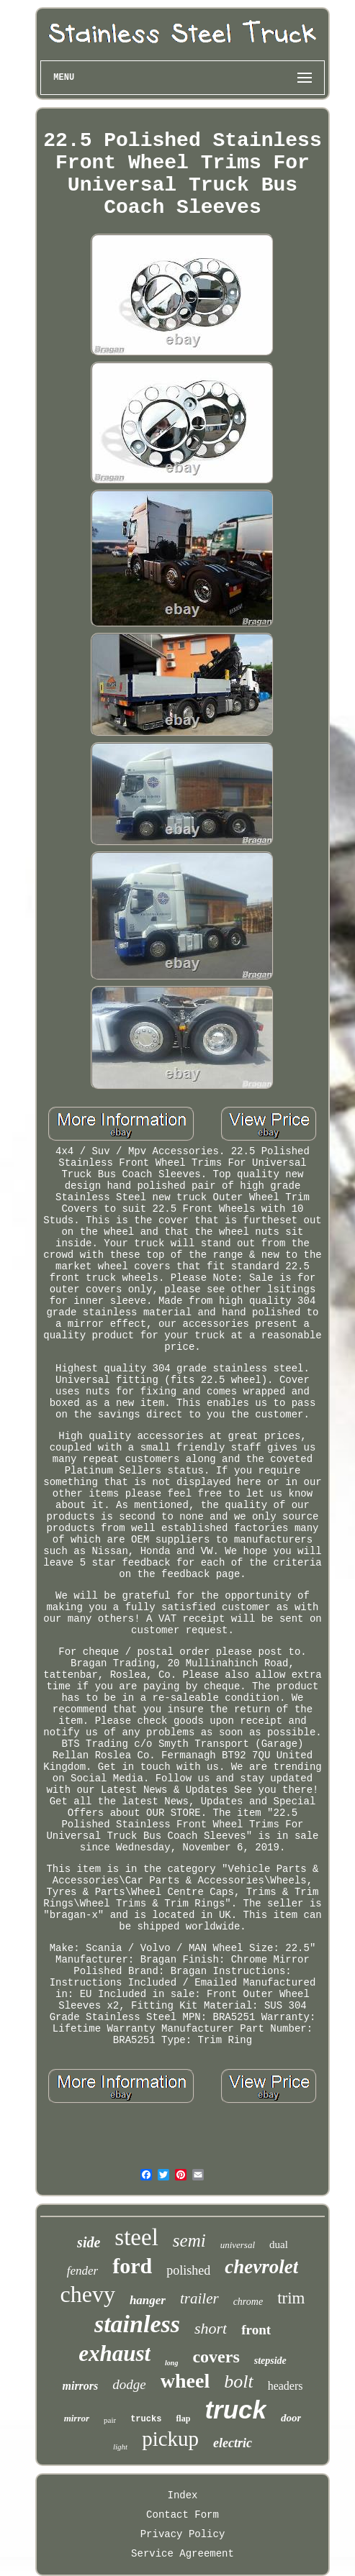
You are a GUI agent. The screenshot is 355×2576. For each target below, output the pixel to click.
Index (182, 2495)
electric (232, 2443)
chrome (248, 2301)
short (210, 2328)
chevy (87, 2294)
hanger (148, 2300)
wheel (185, 2381)
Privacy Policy (182, 2534)
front (256, 2329)
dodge (128, 2384)
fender (82, 2271)
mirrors (81, 2386)
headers (285, 2386)
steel (136, 2237)
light (120, 2446)
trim (291, 2298)
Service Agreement (182, 2553)
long (171, 2363)
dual (278, 2244)
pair (110, 2420)
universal (237, 2244)
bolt (238, 2381)
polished (188, 2270)
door (291, 2418)
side (88, 2242)
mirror (76, 2418)
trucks (145, 2419)
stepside (270, 2360)
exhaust (114, 2353)
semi (189, 2240)
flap (183, 2418)
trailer (199, 2298)
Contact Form (182, 2515)
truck (235, 2409)
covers (215, 2356)
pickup (170, 2438)
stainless (137, 2324)
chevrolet (261, 2267)
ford (132, 2266)
